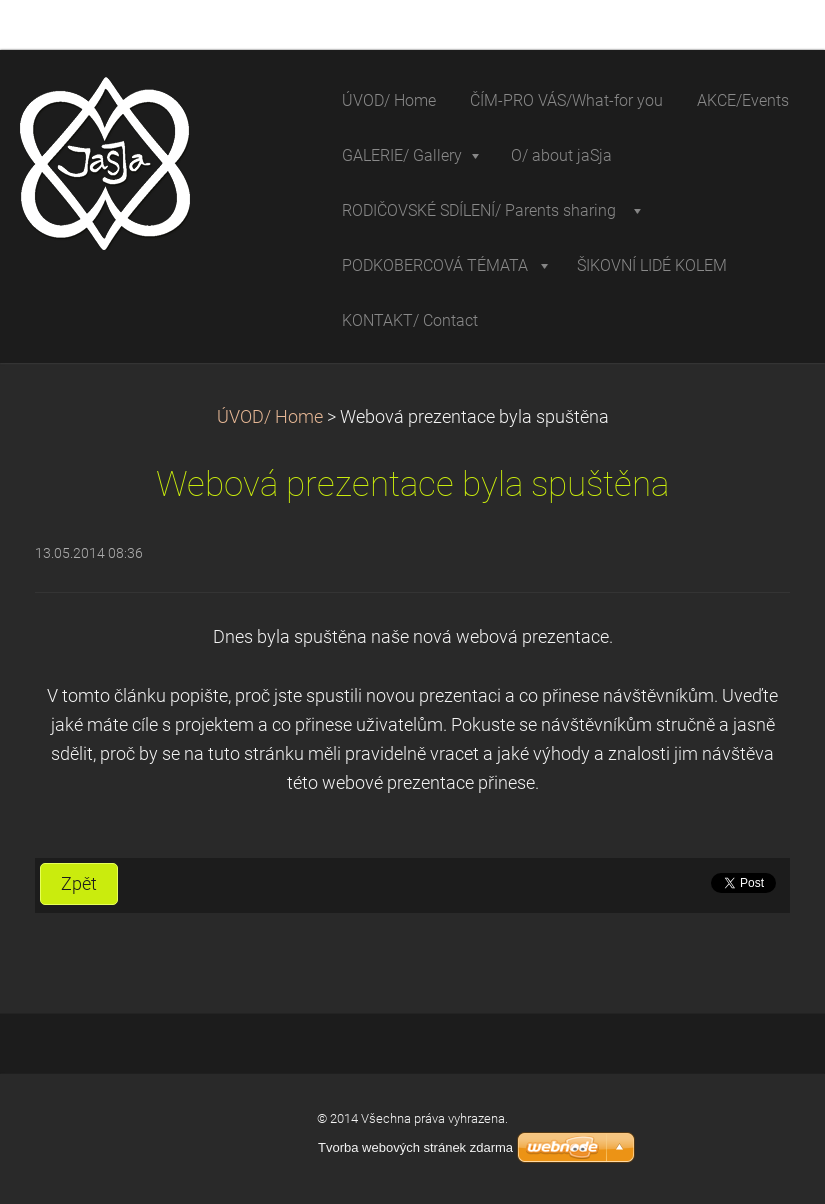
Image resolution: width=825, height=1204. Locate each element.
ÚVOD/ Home (270, 417)
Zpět (79, 884)
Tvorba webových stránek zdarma (415, 1147)
